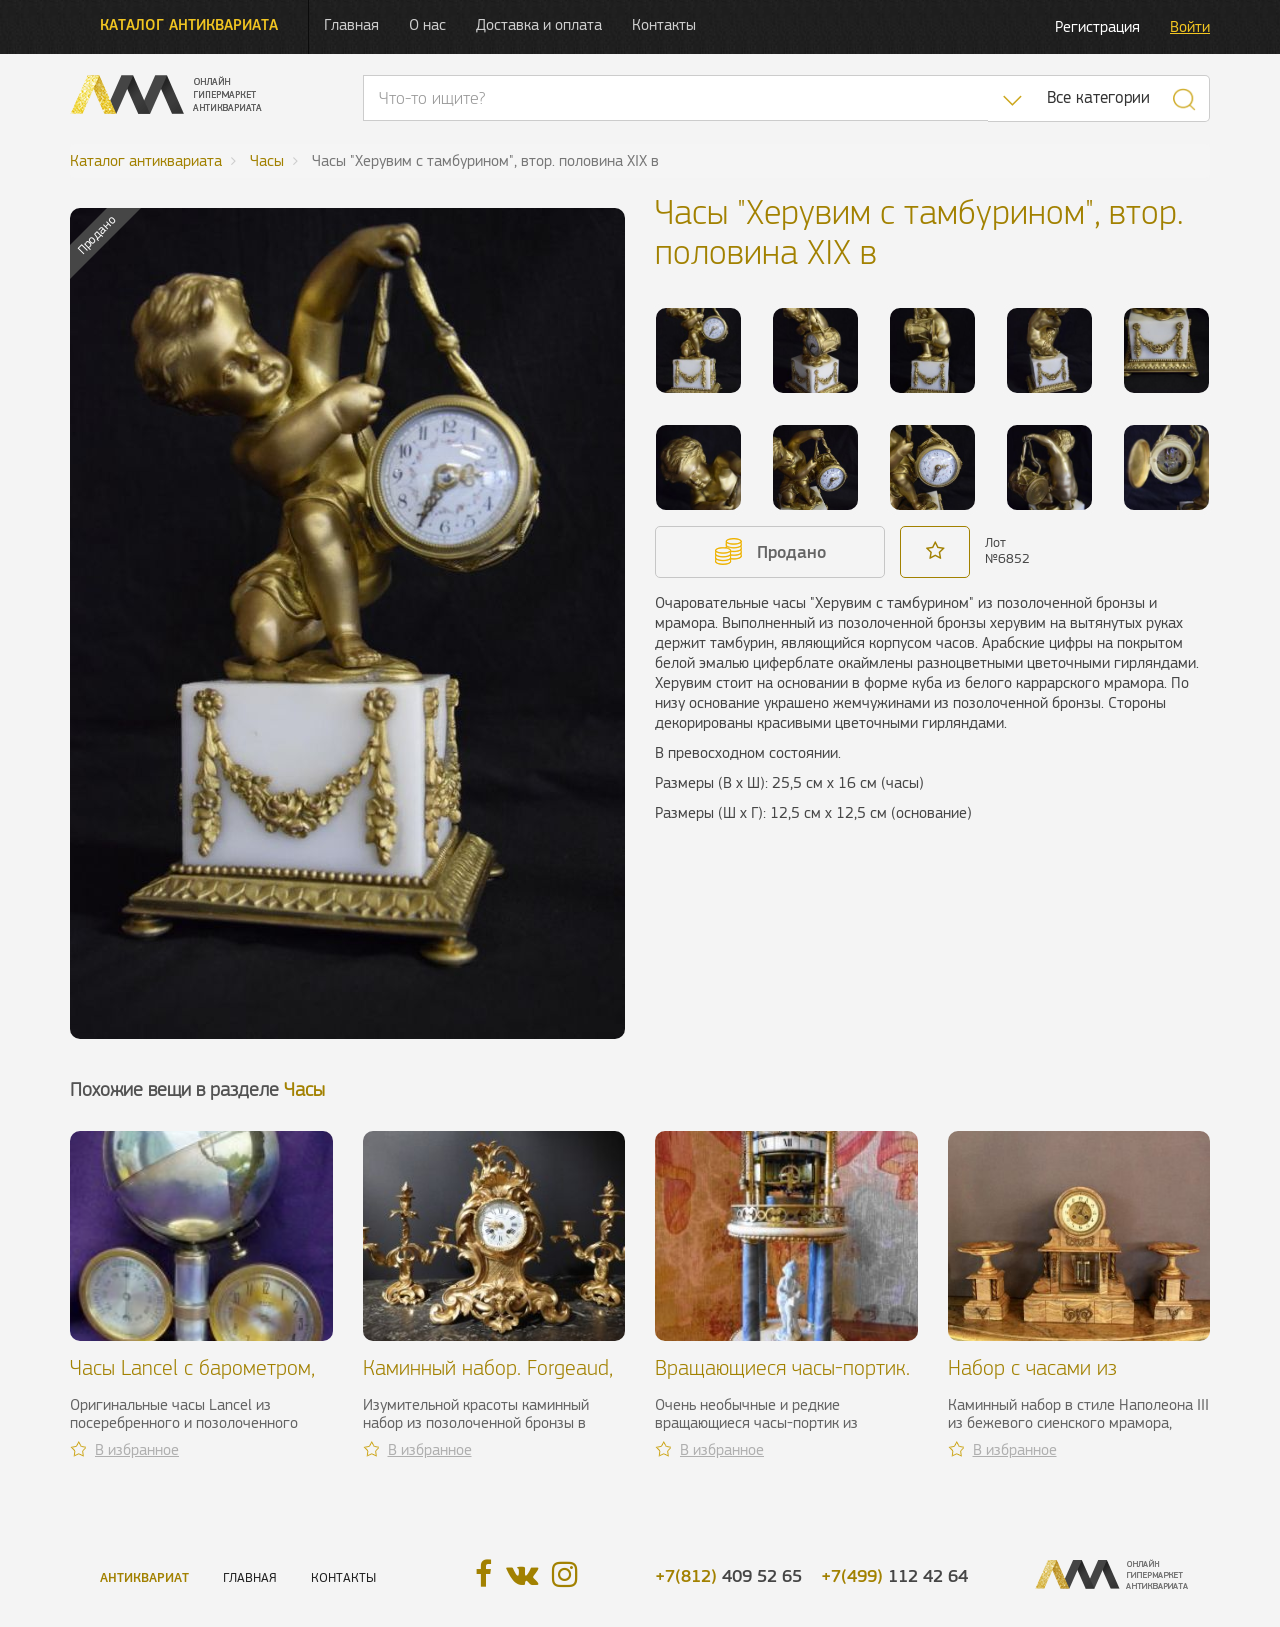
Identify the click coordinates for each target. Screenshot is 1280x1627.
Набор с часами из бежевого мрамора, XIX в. (1064, 1379)
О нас (427, 24)
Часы (304, 1089)
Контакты (664, 24)
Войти (1190, 26)
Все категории (1098, 97)
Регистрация (1097, 26)
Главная (351, 24)
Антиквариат (144, 1577)
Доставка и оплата (539, 24)
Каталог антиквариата (189, 24)
